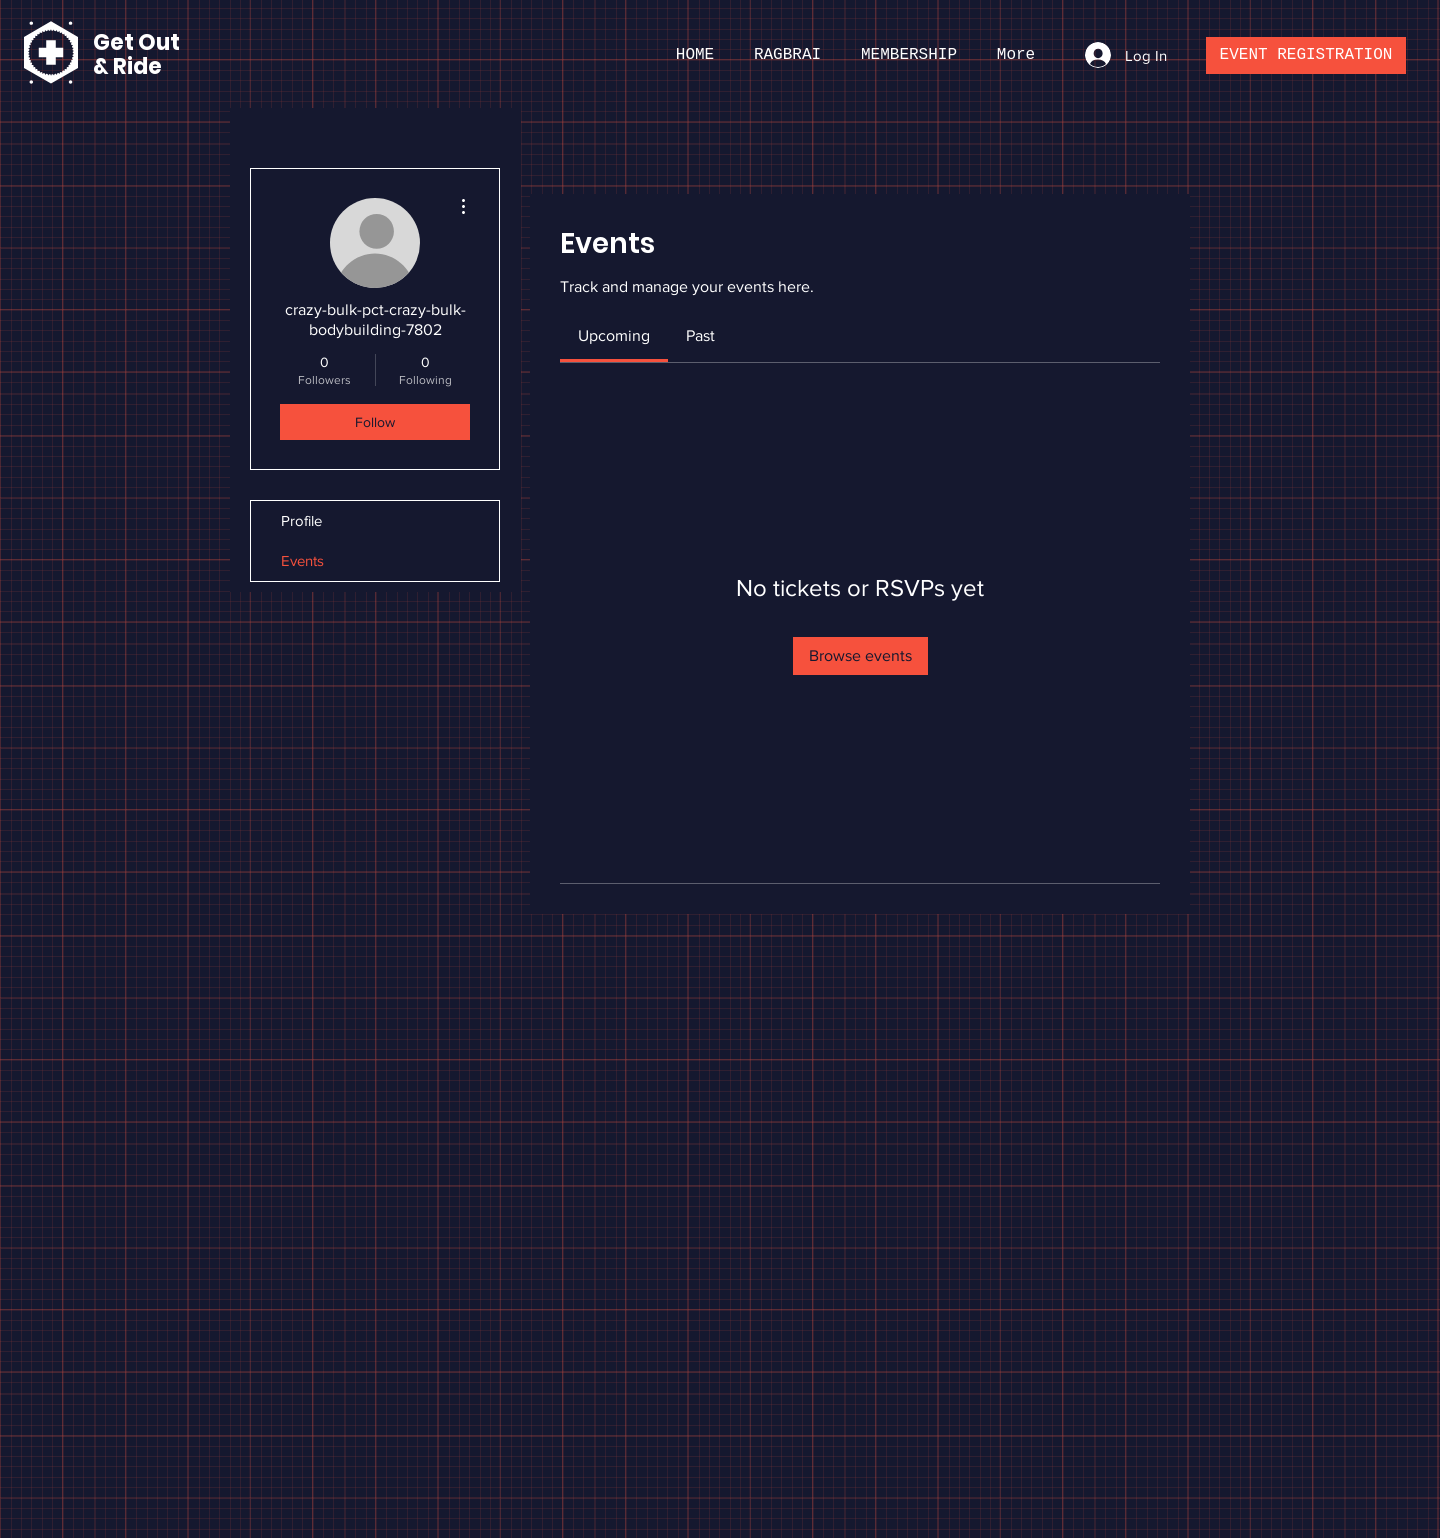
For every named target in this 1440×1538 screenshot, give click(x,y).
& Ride (127, 66)
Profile (301, 520)
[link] (614, 335)
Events (302, 560)
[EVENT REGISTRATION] (1306, 55)
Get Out (138, 42)
